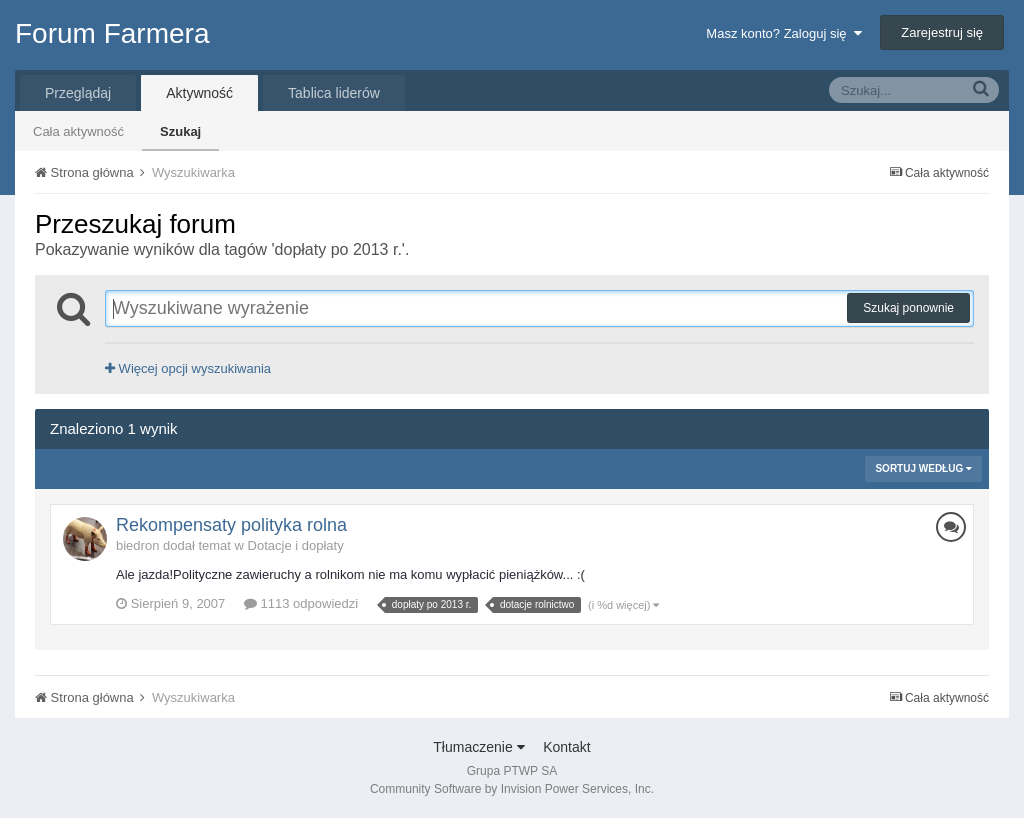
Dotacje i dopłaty (296, 545)
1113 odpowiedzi (301, 603)
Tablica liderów (334, 93)
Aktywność (199, 93)
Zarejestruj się (942, 32)
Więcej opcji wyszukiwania (188, 368)
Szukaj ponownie (908, 308)
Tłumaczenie (478, 747)
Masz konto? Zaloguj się (783, 33)
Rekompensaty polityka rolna (231, 525)
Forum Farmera (112, 33)
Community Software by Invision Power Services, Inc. (512, 789)
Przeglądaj (78, 93)
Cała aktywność (78, 131)
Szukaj (180, 131)
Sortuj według (923, 468)
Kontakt (566, 747)
